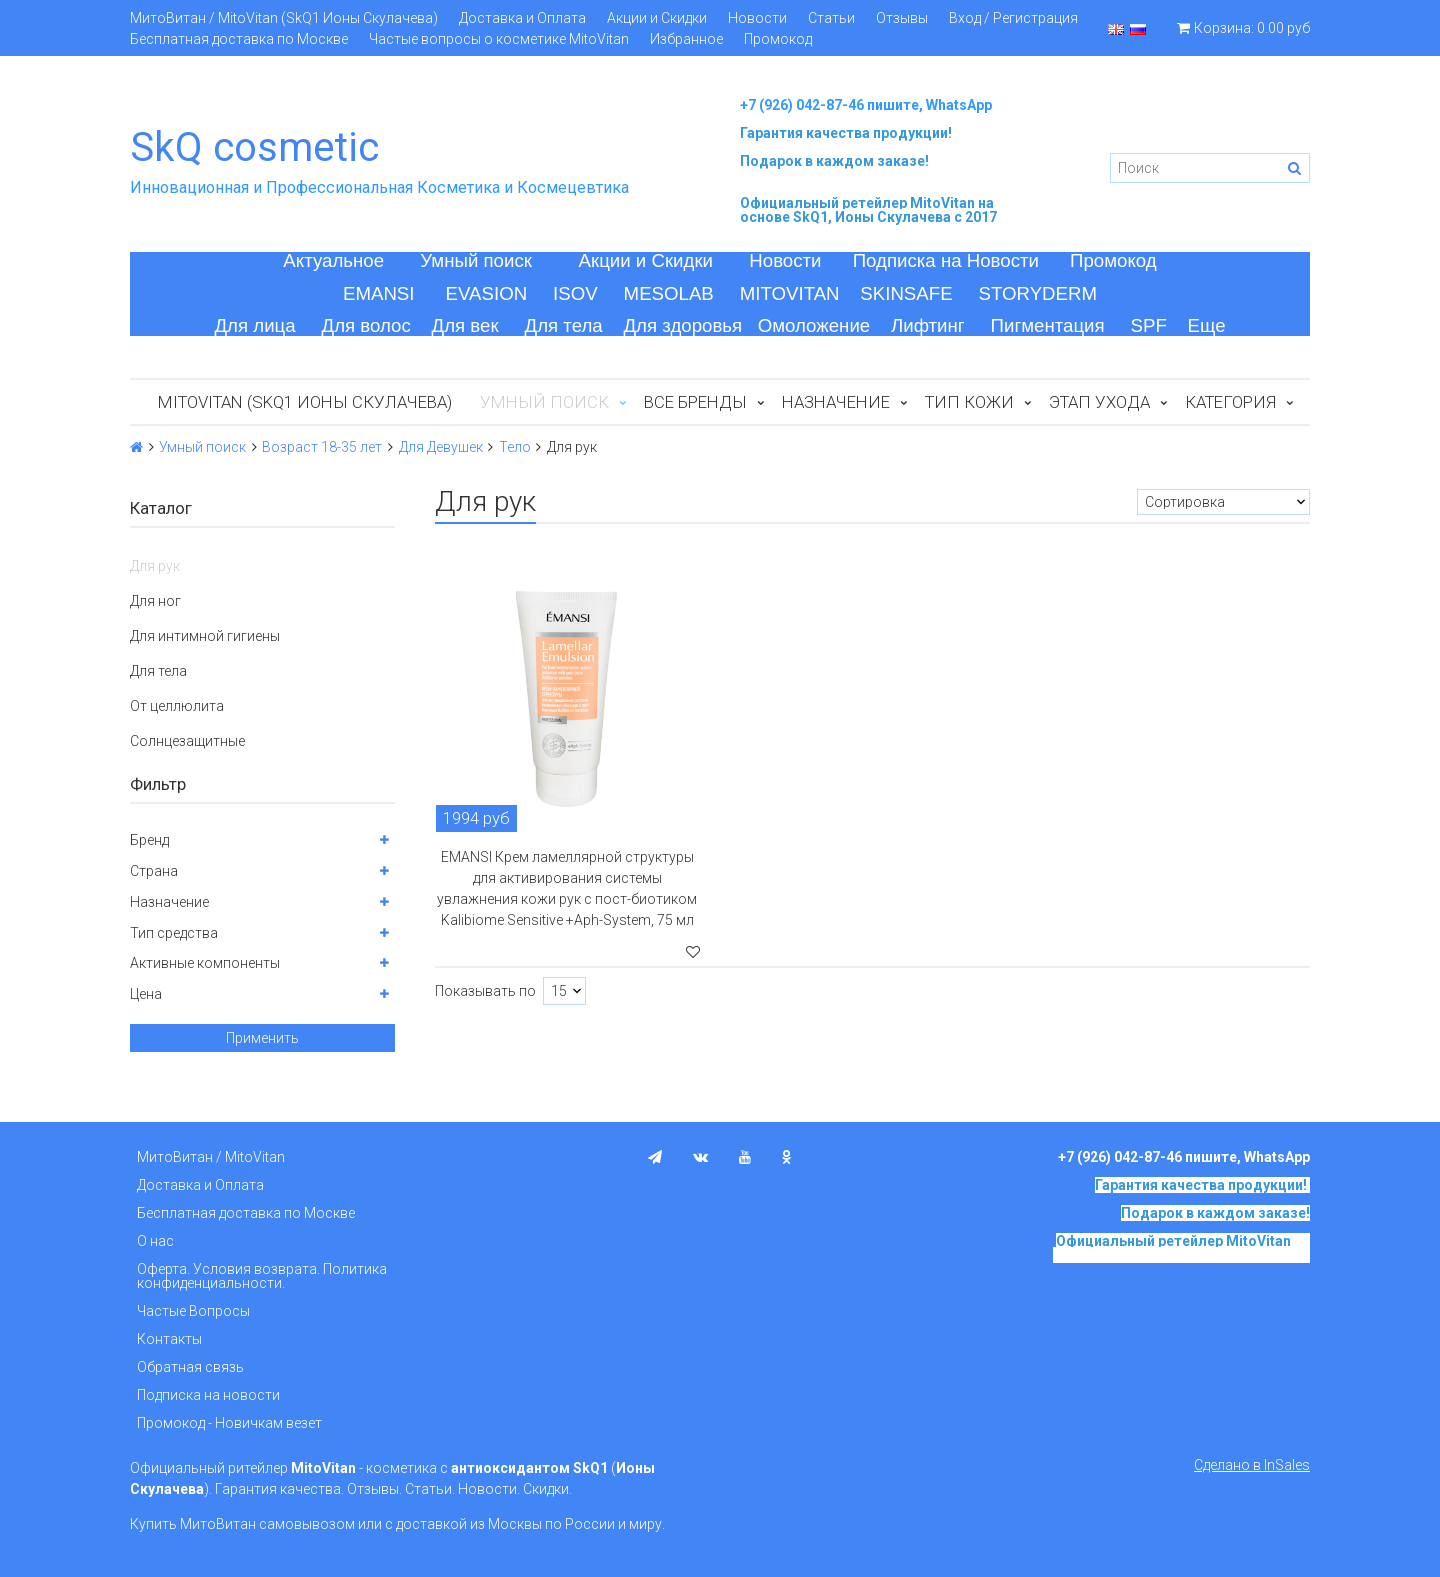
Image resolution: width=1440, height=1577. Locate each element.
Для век (465, 325)
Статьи (831, 18)
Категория (1230, 402)
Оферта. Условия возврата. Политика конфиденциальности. (262, 1276)
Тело (515, 447)
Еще (1207, 325)
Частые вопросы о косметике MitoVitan (499, 39)
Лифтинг (928, 325)
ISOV (575, 293)
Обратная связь (190, 1367)
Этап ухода (1099, 402)
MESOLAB (669, 293)
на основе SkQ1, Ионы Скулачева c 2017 (868, 210)
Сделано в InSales (1252, 1465)
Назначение (836, 402)
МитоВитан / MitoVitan (211, 1157)
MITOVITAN (790, 293)
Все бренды (695, 402)
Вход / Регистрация (1013, 18)
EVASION (487, 293)
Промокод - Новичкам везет (229, 1423)
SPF (1149, 325)
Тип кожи (969, 402)
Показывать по (485, 991)
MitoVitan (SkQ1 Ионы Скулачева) (305, 402)
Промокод (778, 39)
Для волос (366, 325)
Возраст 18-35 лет (322, 447)
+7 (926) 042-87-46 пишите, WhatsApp (866, 105)
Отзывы (902, 18)
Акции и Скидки (657, 18)
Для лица (254, 325)
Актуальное (333, 260)
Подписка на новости (208, 1395)
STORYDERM (1038, 293)
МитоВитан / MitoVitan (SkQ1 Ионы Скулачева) (284, 18)
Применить (262, 1038)
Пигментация (1048, 325)
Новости (757, 18)
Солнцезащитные (187, 741)
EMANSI (379, 293)
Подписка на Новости (946, 260)
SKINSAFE (906, 293)
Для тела (564, 325)
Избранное (686, 39)
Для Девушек (441, 447)
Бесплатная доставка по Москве (239, 39)
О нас (155, 1241)
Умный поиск (476, 260)
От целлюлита (177, 706)
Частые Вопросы (193, 1311)
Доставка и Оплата (522, 18)
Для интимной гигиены (205, 636)
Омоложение (814, 325)
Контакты (169, 1339)
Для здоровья (682, 325)
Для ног (155, 601)
